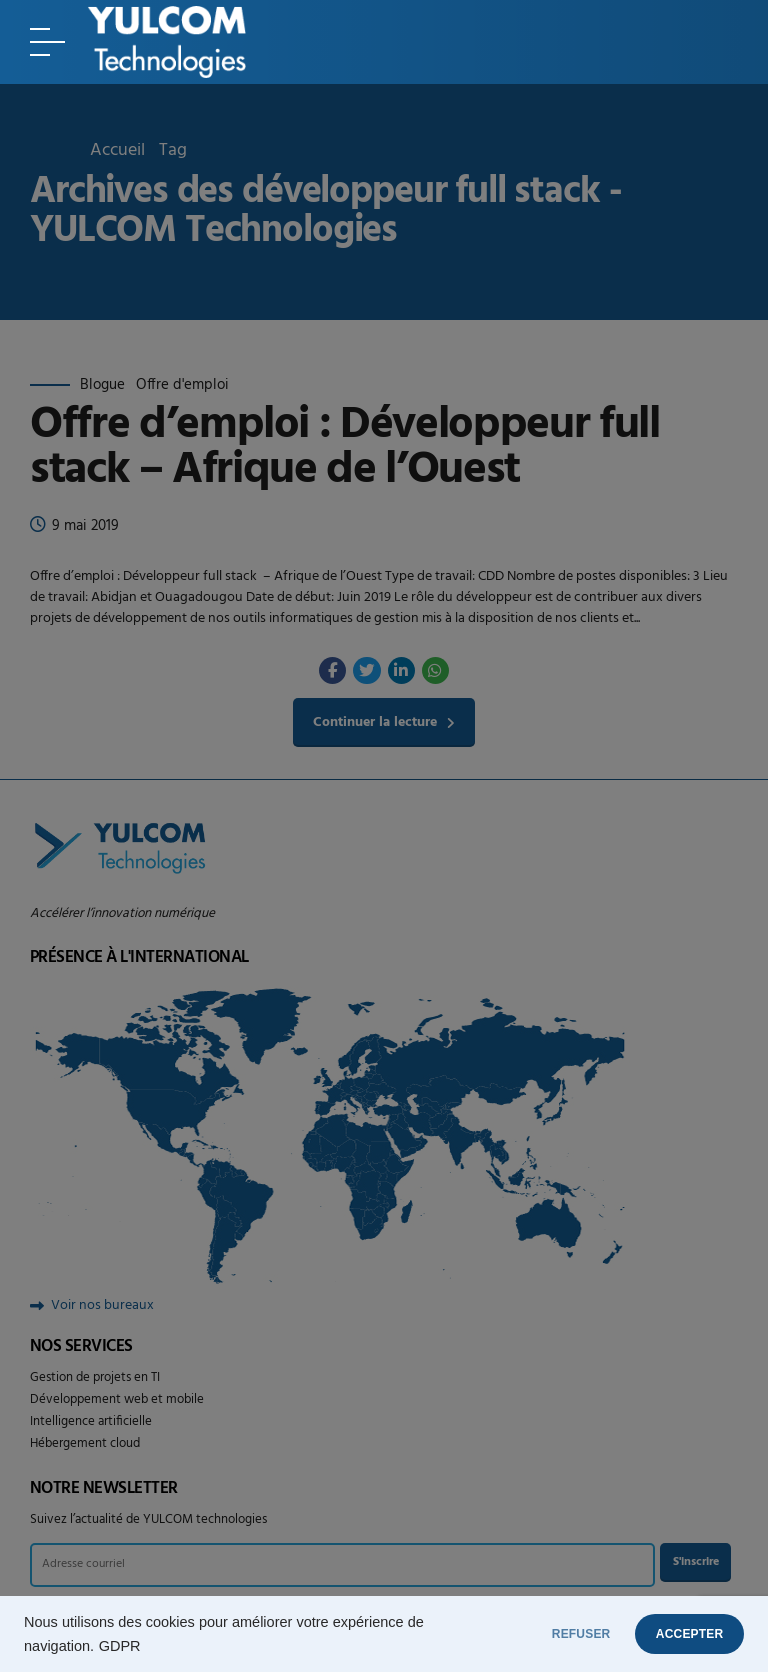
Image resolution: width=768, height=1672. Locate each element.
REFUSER (538, 1634)
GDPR (120, 1646)
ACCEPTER (675, 1634)
